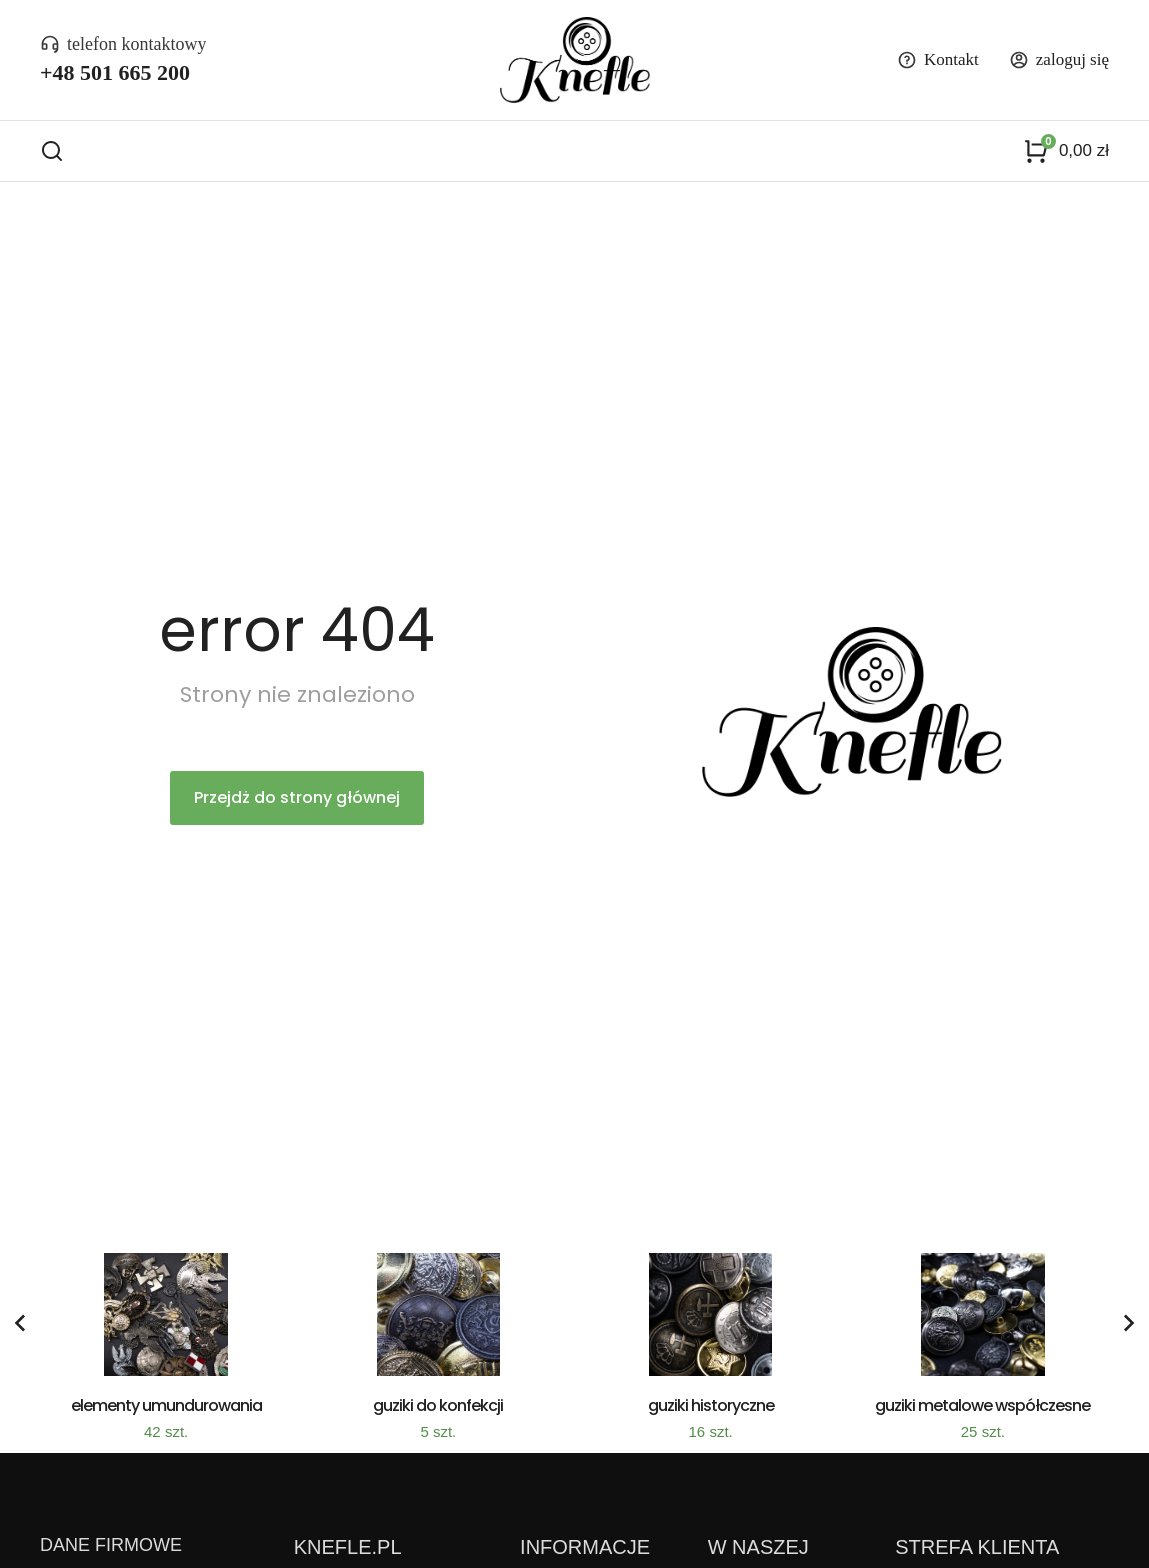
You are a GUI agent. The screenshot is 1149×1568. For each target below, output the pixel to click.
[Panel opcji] (1066, 156)
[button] (16, 1333)
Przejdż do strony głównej (297, 807)
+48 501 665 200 (115, 72)
